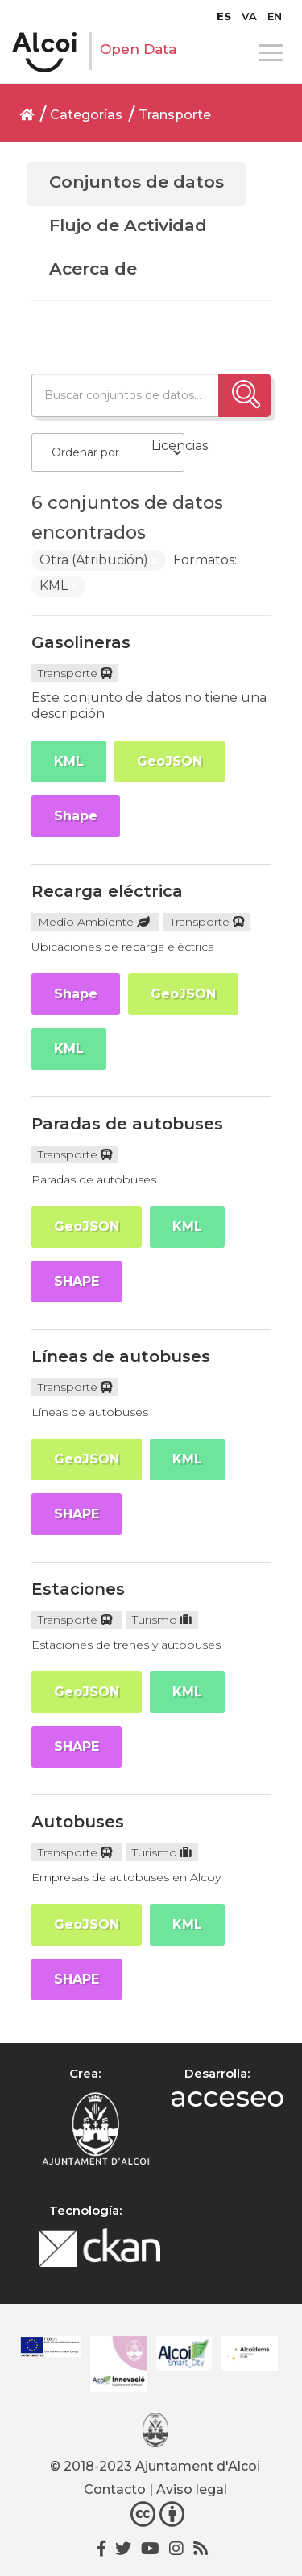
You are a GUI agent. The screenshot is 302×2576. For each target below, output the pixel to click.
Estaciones (78, 1589)
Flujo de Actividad (128, 225)
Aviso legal (191, 2489)
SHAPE (76, 1281)
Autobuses (77, 1821)
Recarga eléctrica (107, 891)
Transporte (175, 114)
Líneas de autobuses (120, 1356)
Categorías (86, 114)
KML (69, 761)
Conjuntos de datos (136, 181)
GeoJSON (169, 761)
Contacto (115, 2489)
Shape (75, 816)
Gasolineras (80, 642)
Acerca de (93, 268)
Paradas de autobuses (127, 1123)
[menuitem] (224, 16)
